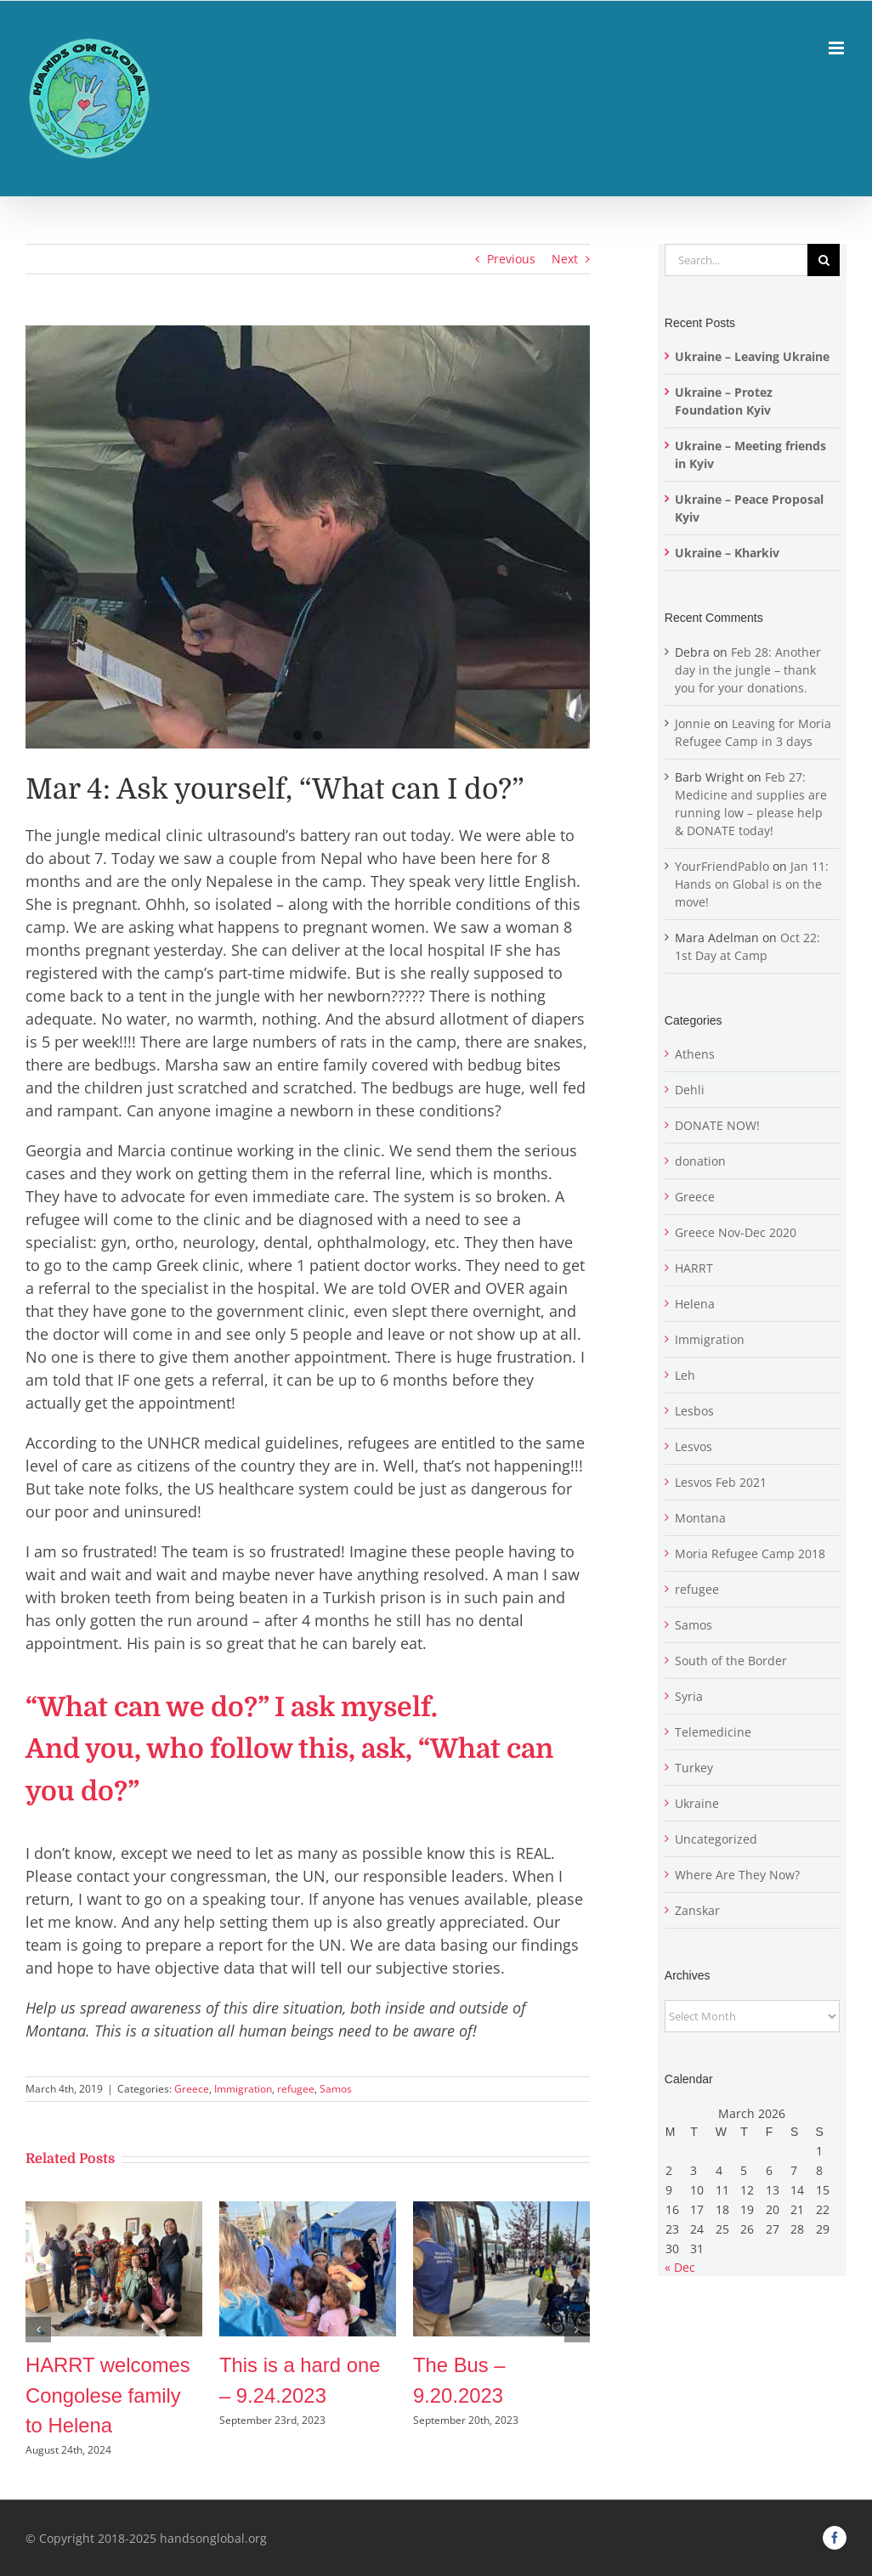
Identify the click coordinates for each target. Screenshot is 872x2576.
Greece (191, 2089)
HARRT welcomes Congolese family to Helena (107, 2395)
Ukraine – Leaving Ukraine (752, 356)
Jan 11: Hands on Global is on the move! (752, 884)
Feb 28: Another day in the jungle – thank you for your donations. (748, 670)
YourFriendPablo (722, 866)
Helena (695, 1304)
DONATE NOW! (717, 1125)
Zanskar (697, 1910)
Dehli (690, 1090)
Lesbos (694, 1411)
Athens (695, 1054)
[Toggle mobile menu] (838, 48)
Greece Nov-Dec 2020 (735, 1232)
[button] (38, 2329)
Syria (689, 1696)
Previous (511, 259)
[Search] (823, 260)
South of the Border (731, 1660)
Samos (336, 2089)
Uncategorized (716, 1839)
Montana (700, 1518)
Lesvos (693, 1446)
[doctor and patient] (307, 537)
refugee (295, 2089)
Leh (685, 1375)
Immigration (243, 2089)
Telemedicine (713, 1732)
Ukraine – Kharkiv (727, 553)
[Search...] (736, 260)
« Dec (680, 2267)
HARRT (694, 1268)
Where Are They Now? (737, 1875)
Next (565, 259)
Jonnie (693, 723)
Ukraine (697, 1803)
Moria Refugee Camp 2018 (750, 1553)
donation (700, 1161)
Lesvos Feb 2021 (721, 1482)
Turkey (694, 1768)
